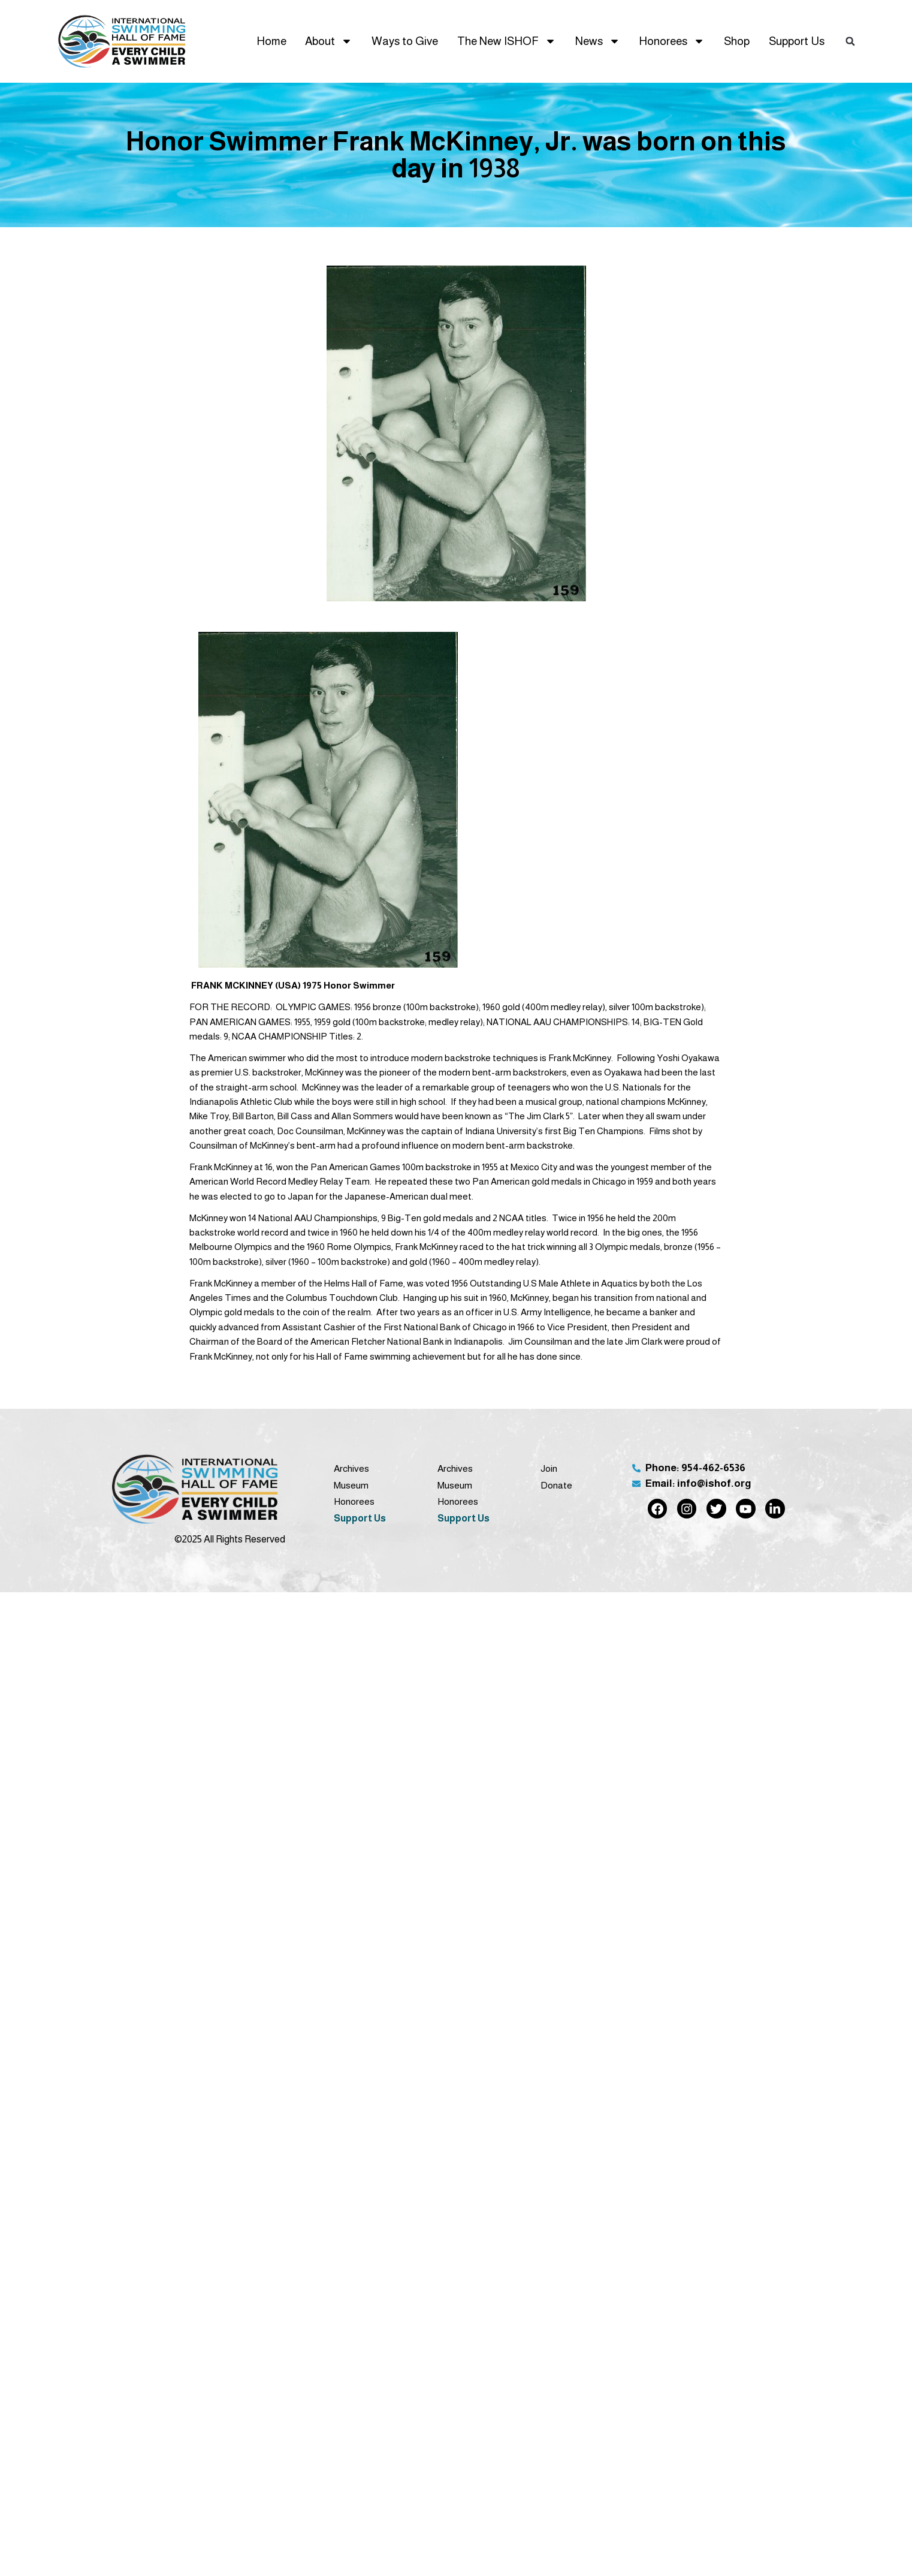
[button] (850, 41)
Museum (351, 1485)
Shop (737, 41)
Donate (556, 1485)
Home (271, 41)
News (597, 41)
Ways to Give (405, 41)
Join (548, 1468)
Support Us (797, 41)
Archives (351, 1468)
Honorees (672, 41)
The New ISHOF (506, 41)
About (328, 41)
